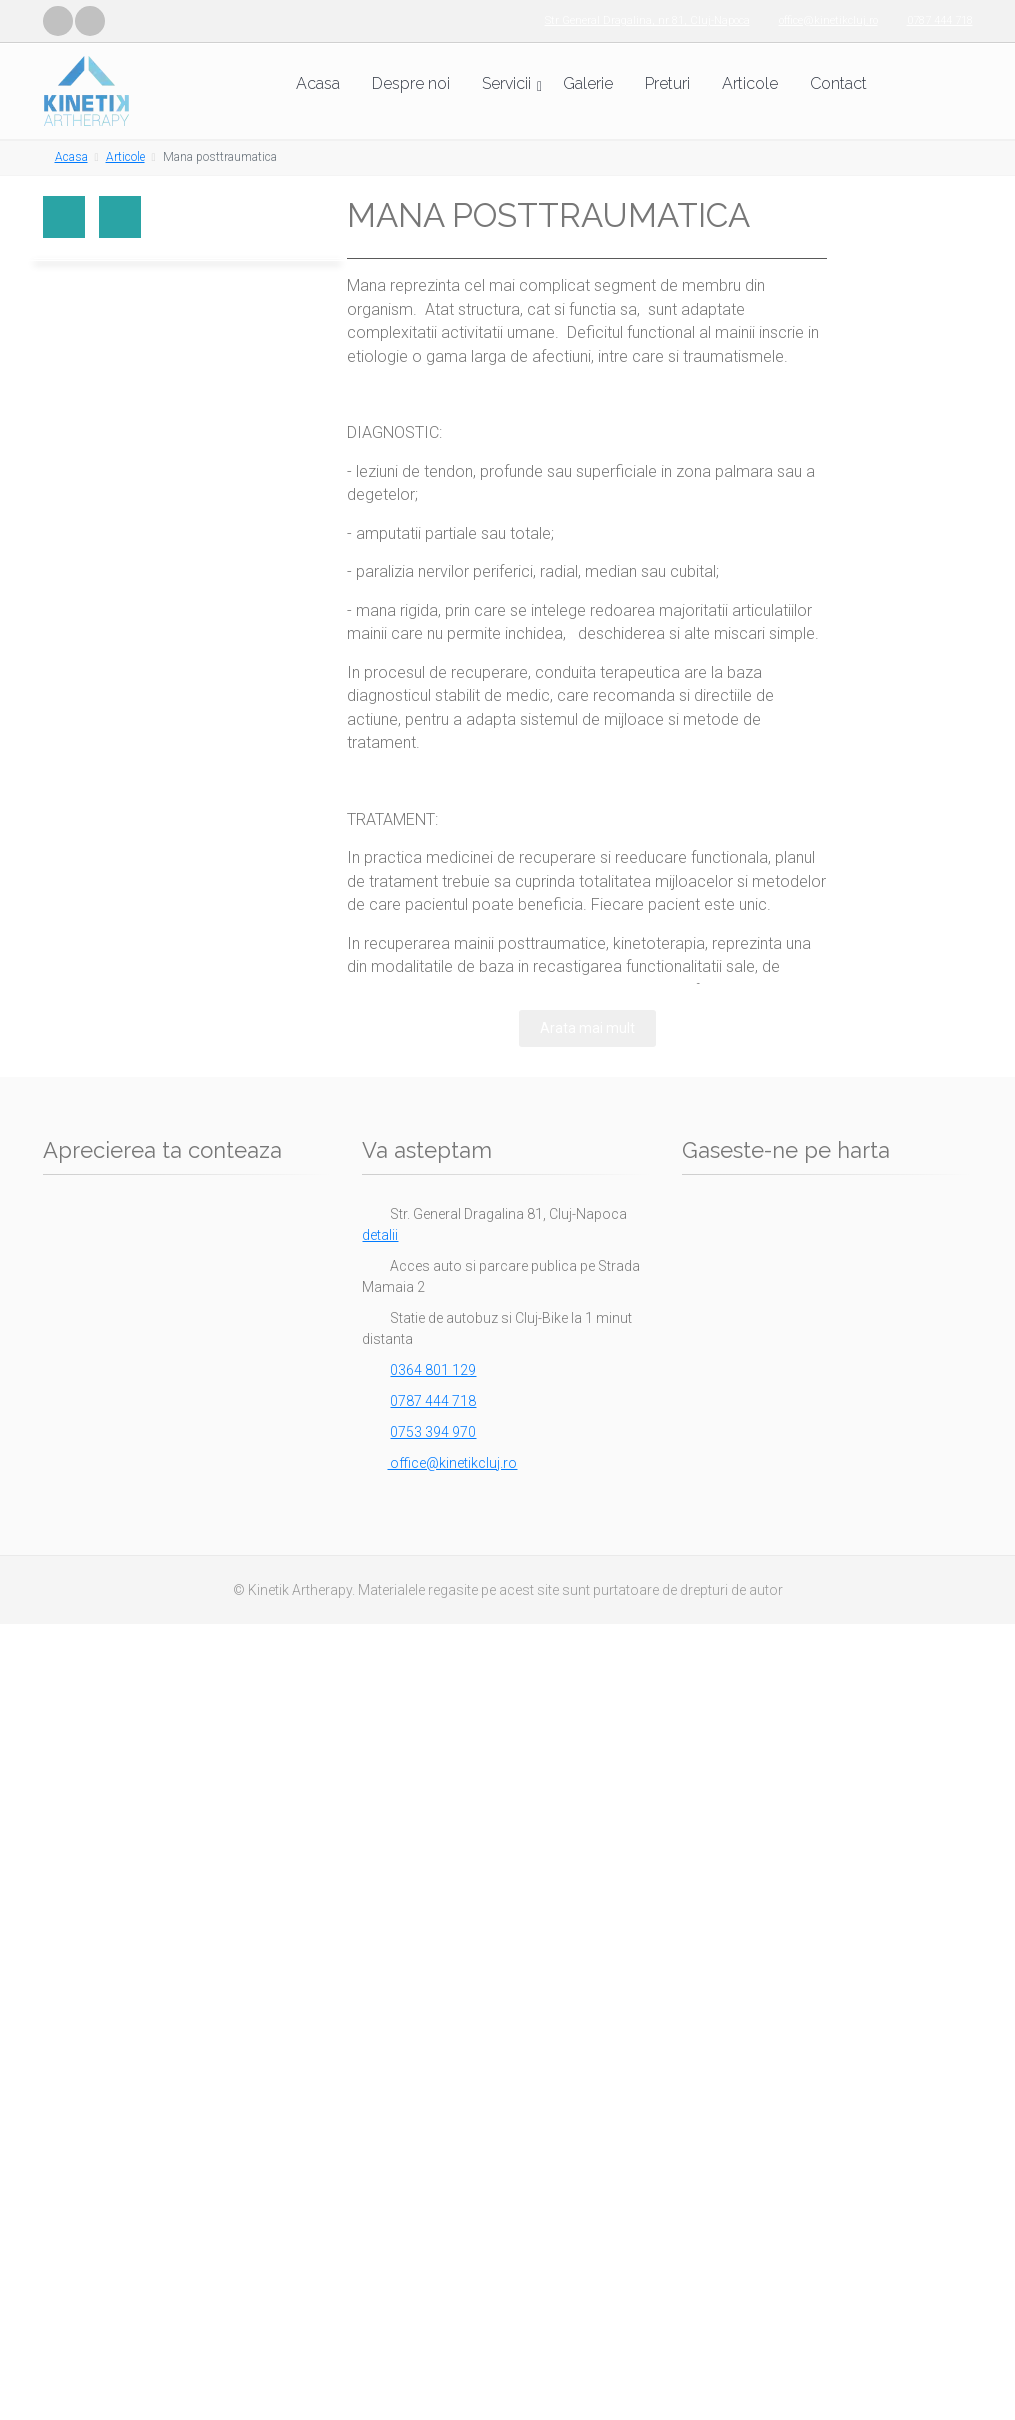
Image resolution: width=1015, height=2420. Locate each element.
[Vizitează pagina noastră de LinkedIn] (90, 21)
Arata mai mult (587, 1028)
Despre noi (411, 83)
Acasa (318, 83)
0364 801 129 (433, 1370)
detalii (380, 1235)
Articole (750, 83)
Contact (838, 83)
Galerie (588, 83)
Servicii (506, 83)
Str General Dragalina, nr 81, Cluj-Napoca (647, 20)
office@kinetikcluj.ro (828, 20)
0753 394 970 (433, 1432)
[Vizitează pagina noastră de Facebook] (58, 21)
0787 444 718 (940, 20)
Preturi (667, 83)
